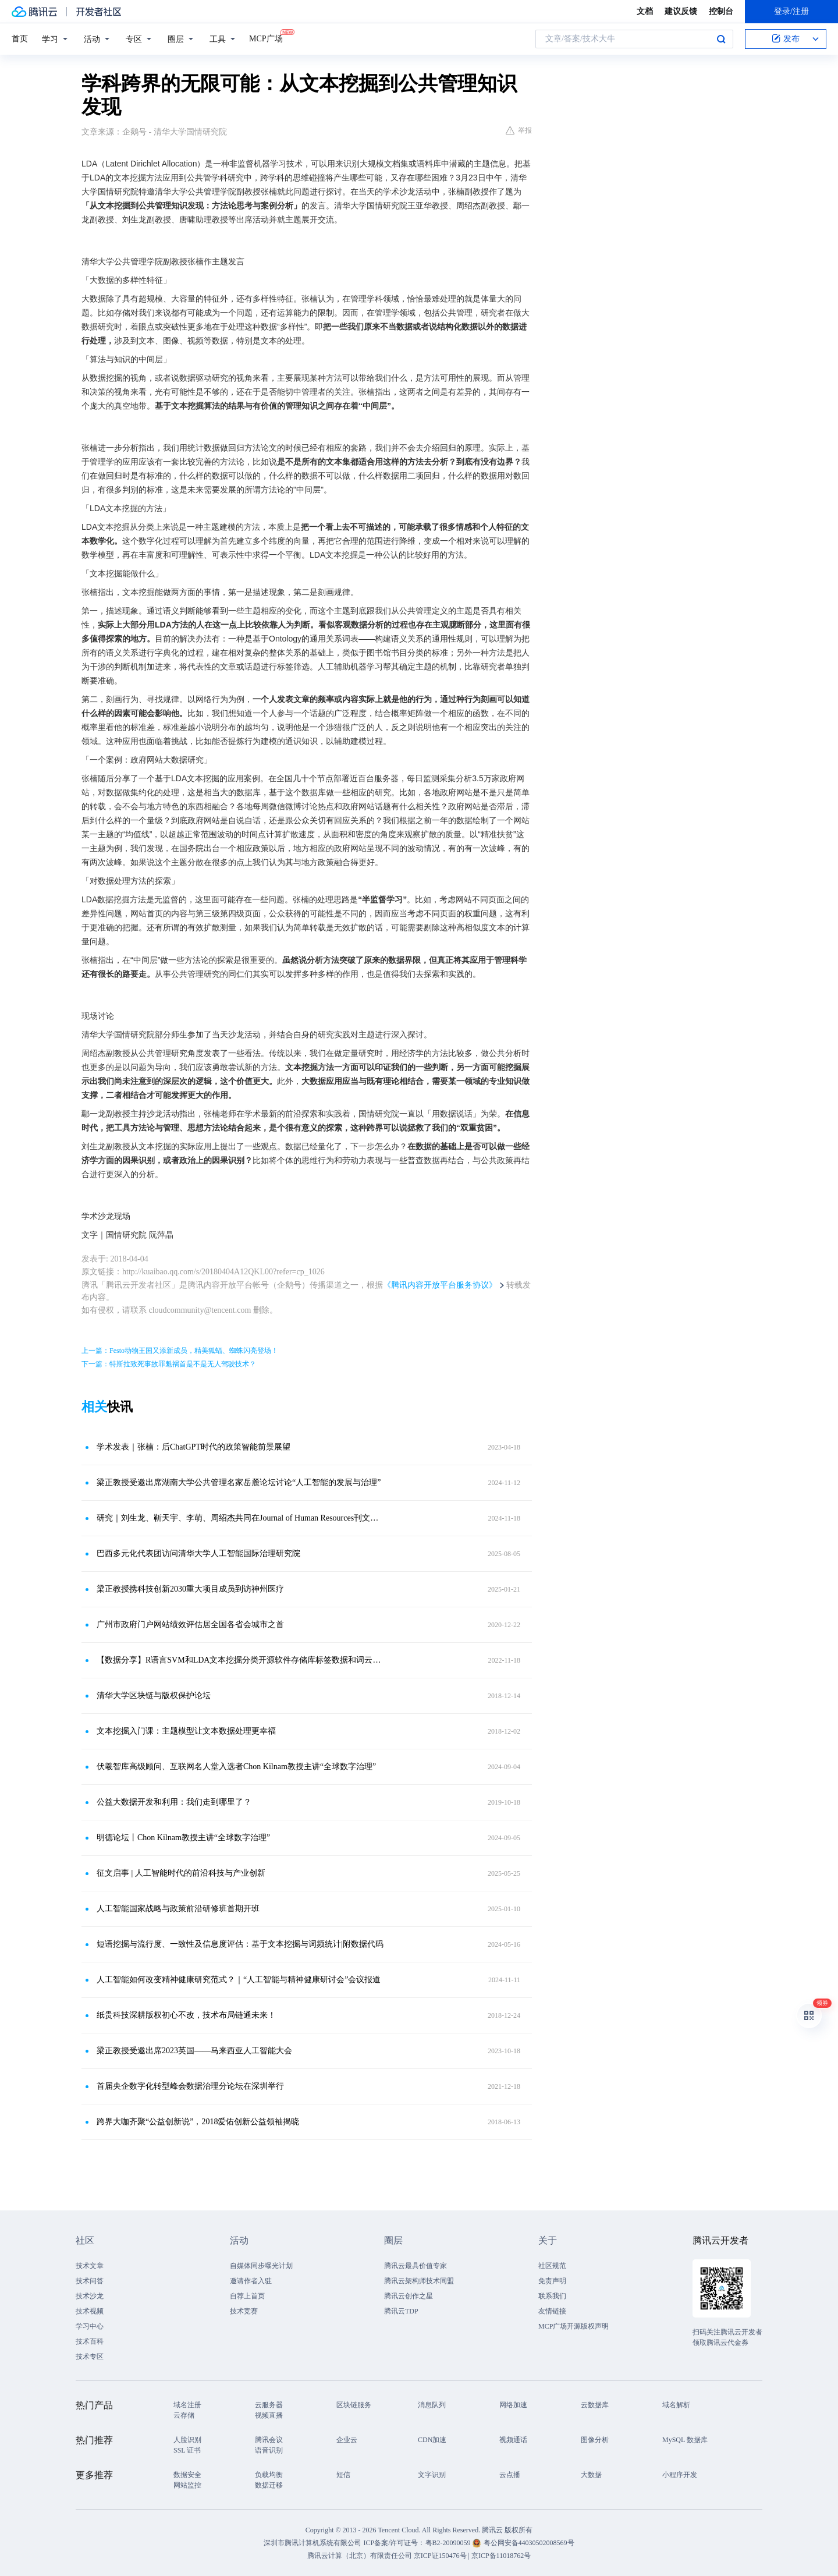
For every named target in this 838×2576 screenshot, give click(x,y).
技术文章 (90, 2266)
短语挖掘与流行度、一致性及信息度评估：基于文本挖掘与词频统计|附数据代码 (240, 1944)
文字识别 (432, 2475)
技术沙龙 (90, 2296)
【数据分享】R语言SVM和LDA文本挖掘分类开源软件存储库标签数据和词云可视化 (241, 1660)
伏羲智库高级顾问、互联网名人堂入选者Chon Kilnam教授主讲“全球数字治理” (236, 1766)
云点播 (509, 2475)
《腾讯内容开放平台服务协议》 (440, 1285)
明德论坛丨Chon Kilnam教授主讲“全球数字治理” (183, 1837)
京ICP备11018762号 (501, 2556)
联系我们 (552, 2296)
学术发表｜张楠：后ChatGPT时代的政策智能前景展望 (193, 1447)
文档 (645, 11)
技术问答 (90, 2281)
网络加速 (513, 2405)
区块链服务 (353, 2405)
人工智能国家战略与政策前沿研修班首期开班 (178, 1908)
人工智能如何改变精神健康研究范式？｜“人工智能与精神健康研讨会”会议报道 (239, 1979)
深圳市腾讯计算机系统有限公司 (312, 2543)
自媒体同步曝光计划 (261, 2266)
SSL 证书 (187, 2450)
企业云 (346, 2440)
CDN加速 (432, 2440)
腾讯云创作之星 (408, 2296)
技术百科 (90, 2341)
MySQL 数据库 (685, 2440)
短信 (343, 2475)
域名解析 (676, 2405)
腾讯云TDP (401, 2311)
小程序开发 (679, 2475)
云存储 (183, 2415)
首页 (20, 38)
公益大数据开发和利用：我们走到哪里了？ (174, 1802)
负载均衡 (269, 2475)
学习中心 (90, 2326)
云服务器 (269, 2405)
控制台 (721, 11)
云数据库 (595, 2405)
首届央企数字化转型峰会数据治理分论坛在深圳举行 (190, 2086)
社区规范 (552, 2266)
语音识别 (269, 2450)
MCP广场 (266, 38)
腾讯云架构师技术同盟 (419, 2281)
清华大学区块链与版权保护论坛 (154, 1695)
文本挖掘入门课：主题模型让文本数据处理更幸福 (186, 1731)
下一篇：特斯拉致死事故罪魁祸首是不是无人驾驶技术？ (168, 1364)
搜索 (721, 39)
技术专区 (90, 2356)
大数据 (591, 2475)
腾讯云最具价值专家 (415, 2266)
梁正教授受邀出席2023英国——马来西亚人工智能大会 (194, 2050)
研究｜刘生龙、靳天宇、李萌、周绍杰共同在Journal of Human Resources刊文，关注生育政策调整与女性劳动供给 (241, 1518)
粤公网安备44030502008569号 (529, 2543)
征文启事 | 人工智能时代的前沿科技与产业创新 (181, 1873)
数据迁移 (269, 2485)
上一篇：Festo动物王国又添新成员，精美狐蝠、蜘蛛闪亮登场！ (179, 1351)
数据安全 (187, 2475)
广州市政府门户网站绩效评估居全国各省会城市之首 (190, 1624)
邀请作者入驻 (251, 2281)
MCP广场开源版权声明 (573, 2326)
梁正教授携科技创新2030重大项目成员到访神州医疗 (190, 1589)
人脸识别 (187, 2440)
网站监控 (187, 2485)
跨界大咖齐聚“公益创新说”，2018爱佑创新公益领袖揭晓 (198, 2121)
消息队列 (432, 2405)
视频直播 (269, 2415)
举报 (519, 130)
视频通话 (513, 2440)
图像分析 (595, 2440)
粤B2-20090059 (449, 2543)
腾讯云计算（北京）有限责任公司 (359, 2556)
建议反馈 (681, 11)
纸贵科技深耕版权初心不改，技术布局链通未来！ (186, 2015)
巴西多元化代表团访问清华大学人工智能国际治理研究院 (198, 1553)
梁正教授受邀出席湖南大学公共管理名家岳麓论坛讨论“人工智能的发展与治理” (239, 1482)
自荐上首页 (247, 2296)
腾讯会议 (269, 2440)
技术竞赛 (244, 2311)
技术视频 (90, 2311)
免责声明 (552, 2281)
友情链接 (552, 2311)
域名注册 (187, 2405)
